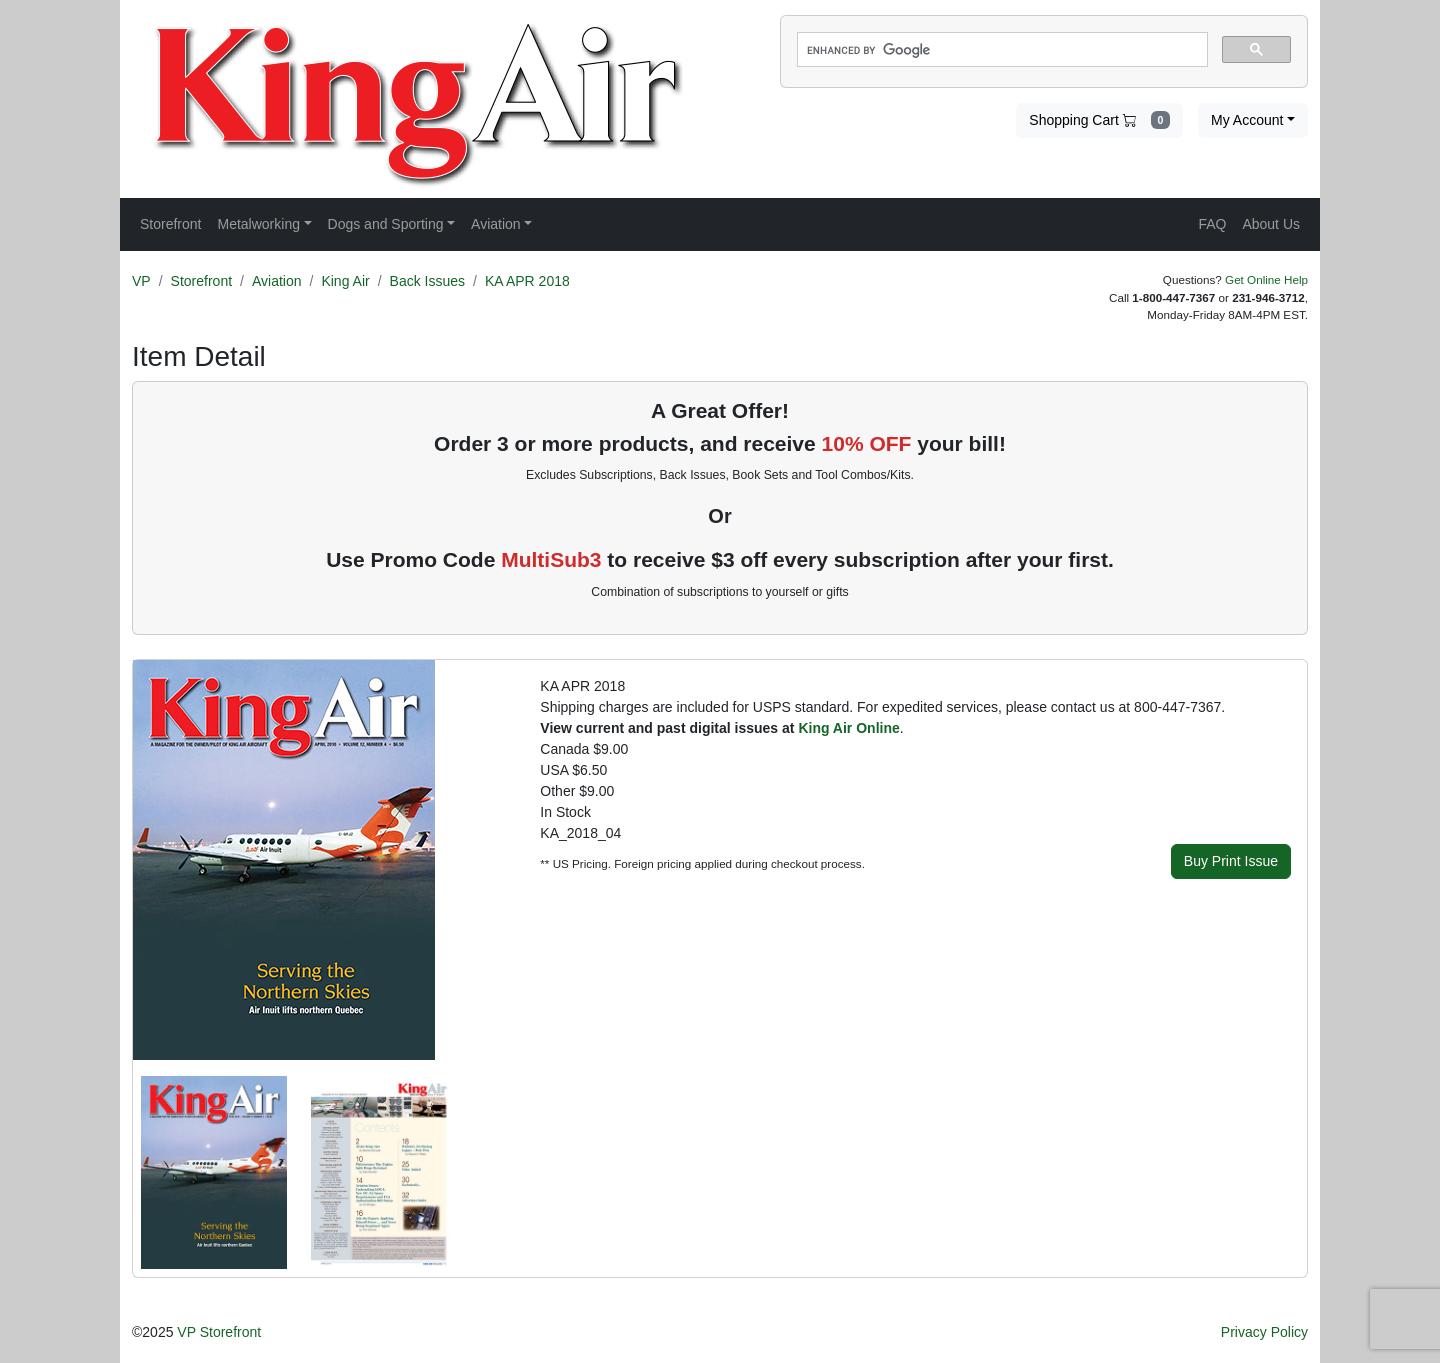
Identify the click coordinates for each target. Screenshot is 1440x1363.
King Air (345, 281)
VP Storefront (219, 1332)
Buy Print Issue (1231, 861)
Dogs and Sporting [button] (386, 224)
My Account (1247, 120)
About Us (1271, 224)
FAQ (1212, 224)
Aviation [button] (496, 224)
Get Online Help (1266, 279)
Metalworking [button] (258, 224)
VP (141, 281)
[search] (1000, 50)
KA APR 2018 (527, 281)
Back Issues (427, 281)
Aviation (277, 281)
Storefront (201, 281)
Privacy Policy (1264, 1332)
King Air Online (848, 728)
